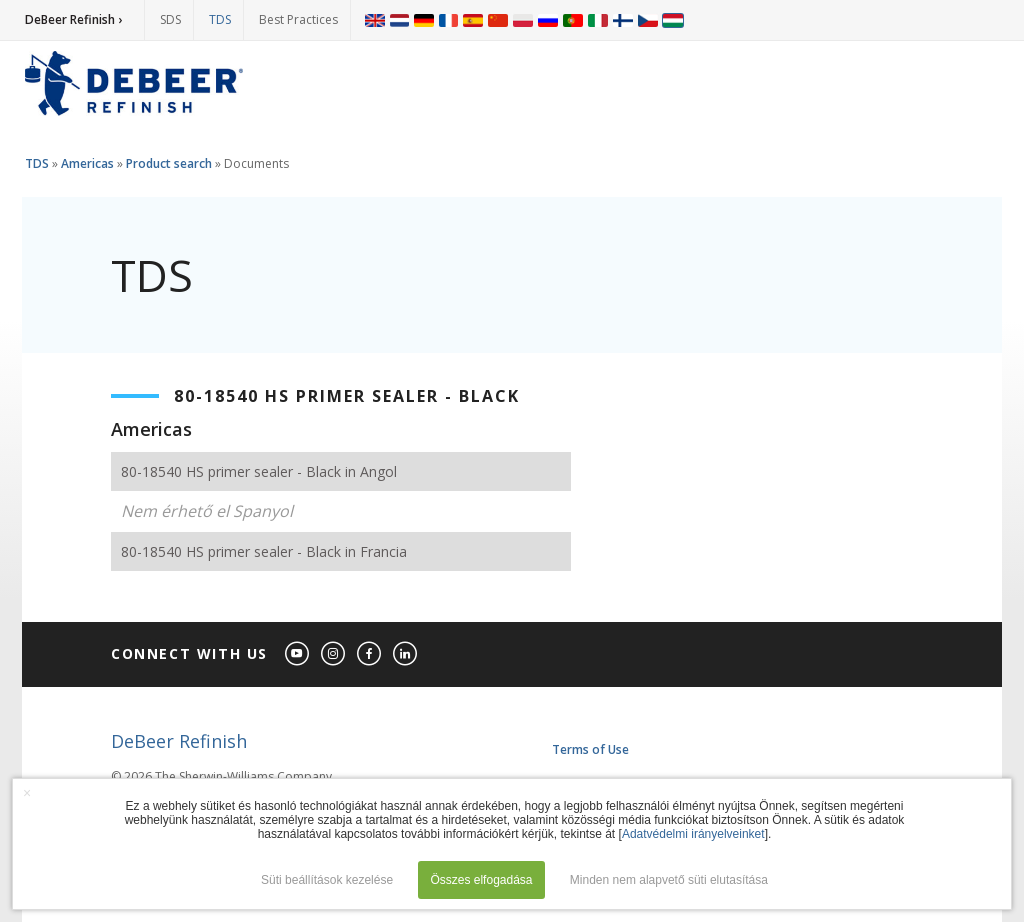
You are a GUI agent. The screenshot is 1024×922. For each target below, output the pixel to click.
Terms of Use (590, 749)
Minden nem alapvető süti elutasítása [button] (669, 880)
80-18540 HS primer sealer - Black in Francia (264, 551)
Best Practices (298, 19)
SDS (170, 19)
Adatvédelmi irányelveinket (693, 834)
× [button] (27, 793)
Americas (87, 163)
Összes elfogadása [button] (481, 880)
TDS (220, 19)
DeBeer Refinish (179, 741)
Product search (169, 163)
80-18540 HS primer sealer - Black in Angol (259, 471)
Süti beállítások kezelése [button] (327, 880)
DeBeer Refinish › (73, 19)
